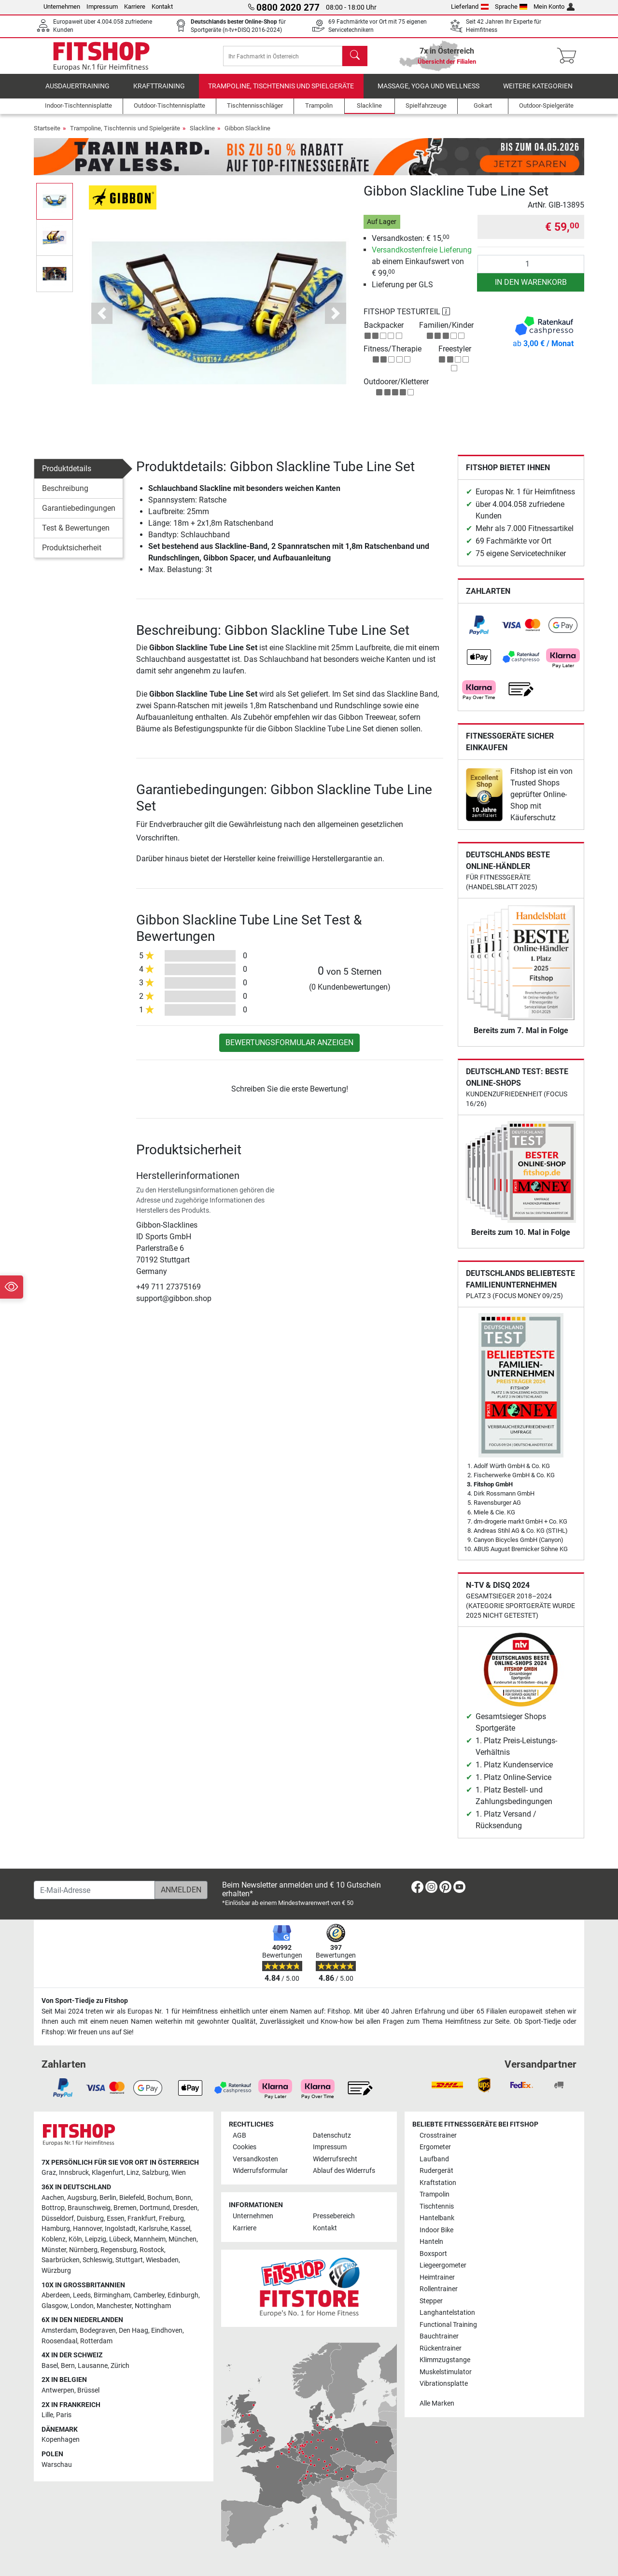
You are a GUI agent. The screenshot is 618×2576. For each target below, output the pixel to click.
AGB (239, 2135)
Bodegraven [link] (98, 2330)
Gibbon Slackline (247, 130)
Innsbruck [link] (74, 2173)
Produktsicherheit (71, 550)
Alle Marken (437, 2403)
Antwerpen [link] (58, 2390)
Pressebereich (334, 2216)
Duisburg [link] (90, 2218)
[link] (479, 628)
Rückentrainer (441, 2348)
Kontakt (162, 6)
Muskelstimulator (446, 2372)
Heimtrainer (437, 2277)
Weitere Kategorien (538, 89)
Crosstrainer (438, 2135)
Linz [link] (132, 2173)
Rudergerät (436, 2171)
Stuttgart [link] (129, 2260)
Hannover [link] (87, 2229)
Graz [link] (49, 2173)
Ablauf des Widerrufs (344, 2171)
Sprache (511, 6)
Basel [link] (50, 2366)
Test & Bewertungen (76, 530)
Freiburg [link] (171, 2218)
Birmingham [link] (112, 2296)
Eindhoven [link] (167, 2330)
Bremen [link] (125, 2208)
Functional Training (448, 2325)
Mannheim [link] (150, 2239)
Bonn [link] (183, 2198)
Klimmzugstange (445, 2360)
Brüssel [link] (88, 2390)
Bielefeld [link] (131, 2198)
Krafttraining (159, 89)
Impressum (102, 6)
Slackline (202, 130)
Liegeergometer (443, 2266)
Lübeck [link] (120, 2239)
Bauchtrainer (439, 2336)
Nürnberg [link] (83, 2250)
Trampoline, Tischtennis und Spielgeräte (281, 89)
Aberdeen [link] (56, 2296)
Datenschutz (332, 2135)
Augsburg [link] (82, 2198)
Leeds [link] (82, 2296)
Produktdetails (66, 471)
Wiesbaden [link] (162, 2260)
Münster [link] (54, 2250)
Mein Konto (554, 6)
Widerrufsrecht (335, 2159)
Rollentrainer (439, 2289)
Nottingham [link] (153, 2306)
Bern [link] (68, 2366)
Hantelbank (437, 2218)
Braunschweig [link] (89, 2208)
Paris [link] (63, 2415)
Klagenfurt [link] (108, 2173)
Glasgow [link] (55, 2306)
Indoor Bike (436, 2230)
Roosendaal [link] (59, 2341)
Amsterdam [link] (59, 2330)
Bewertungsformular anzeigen (289, 1045)
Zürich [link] (120, 2366)
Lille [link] (47, 2415)
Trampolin (434, 2195)
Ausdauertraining (77, 89)
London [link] (82, 2306)
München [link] (183, 2239)
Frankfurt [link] (141, 2218)
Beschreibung (65, 491)
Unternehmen (61, 6)
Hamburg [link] (56, 2229)
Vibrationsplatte (444, 2384)
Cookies (244, 2147)
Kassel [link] (180, 2229)
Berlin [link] (107, 2198)
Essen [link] (116, 2218)
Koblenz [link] (54, 2239)
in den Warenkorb (531, 284)
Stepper (431, 2301)
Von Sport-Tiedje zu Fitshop (85, 2001)
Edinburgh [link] (183, 2296)
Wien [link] (178, 2173)
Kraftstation (438, 2183)
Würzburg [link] (56, 2271)
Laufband (434, 2159)
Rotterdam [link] (96, 2341)
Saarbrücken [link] (61, 2260)
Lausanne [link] (93, 2366)
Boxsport (433, 2254)
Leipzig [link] (95, 2239)
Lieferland (470, 6)
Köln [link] (75, 2239)
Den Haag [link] (133, 2330)
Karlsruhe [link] (153, 2229)
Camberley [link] (149, 2296)
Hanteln (431, 2242)
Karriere (134, 6)
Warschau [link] (57, 2465)
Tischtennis (437, 2206)
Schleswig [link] (97, 2260)
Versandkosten (255, 2159)
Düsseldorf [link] (58, 2218)
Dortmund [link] (155, 2208)
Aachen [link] (53, 2198)
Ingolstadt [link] (120, 2229)
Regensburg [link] (118, 2250)
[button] (102, 316)
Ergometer (435, 2147)
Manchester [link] (114, 2306)
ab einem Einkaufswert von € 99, (422, 264)
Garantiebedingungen (78, 511)
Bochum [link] (159, 2198)
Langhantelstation (447, 2313)
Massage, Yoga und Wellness (428, 89)
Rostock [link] (152, 2250)
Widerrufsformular (260, 2171)
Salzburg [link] (155, 2173)
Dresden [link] (185, 2208)
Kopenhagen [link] (61, 2440)
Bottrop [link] (53, 2208)
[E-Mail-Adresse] (94, 1890)
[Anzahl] (531, 266)
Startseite (47, 130)
